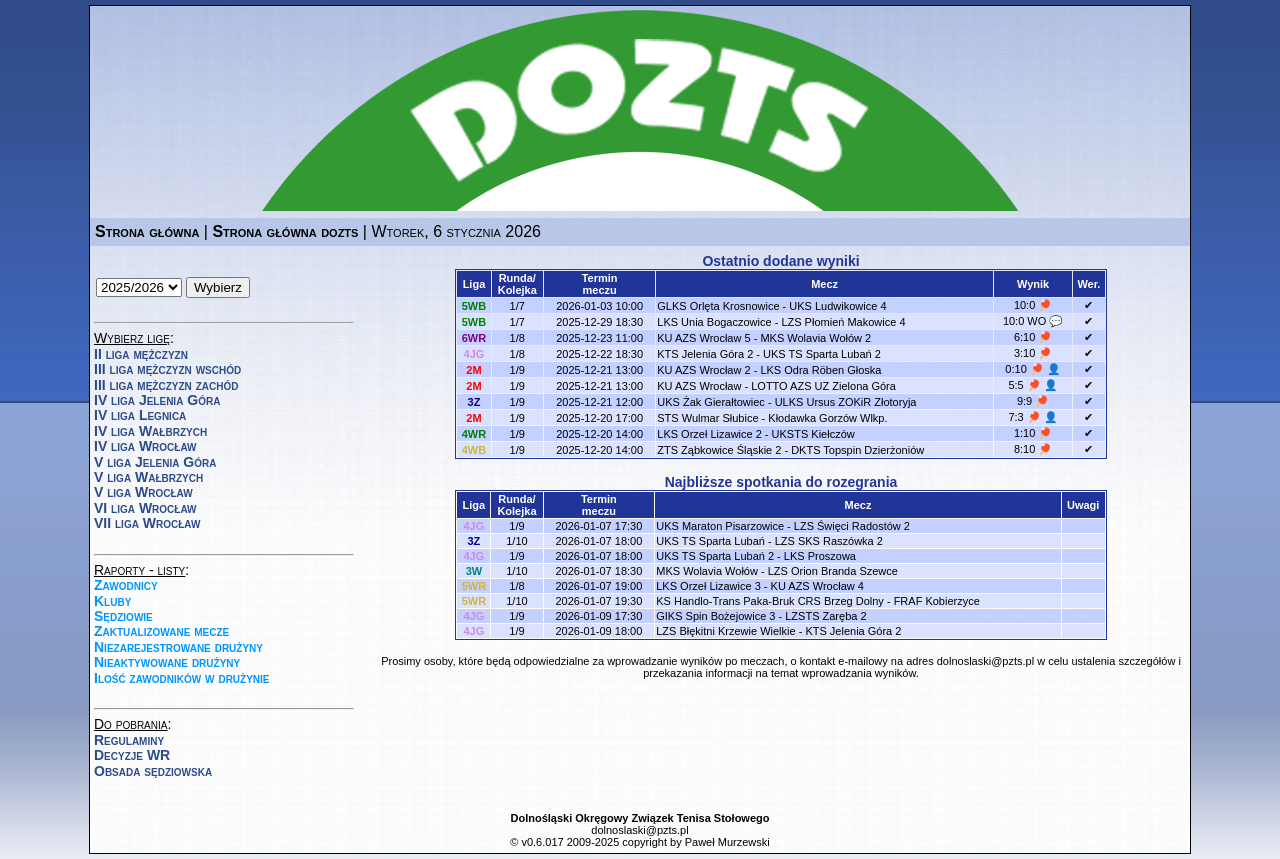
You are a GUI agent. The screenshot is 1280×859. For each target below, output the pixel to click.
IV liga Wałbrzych (150, 431)
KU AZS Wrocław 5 (703, 338)
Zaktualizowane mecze (161, 631)
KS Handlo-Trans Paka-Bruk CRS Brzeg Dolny (770, 601)
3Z (474, 402)
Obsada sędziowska (153, 771)
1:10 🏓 (1033, 433)
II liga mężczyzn (141, 354)
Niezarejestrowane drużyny (178, 647)
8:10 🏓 (1033, 449)
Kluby (112, 601)
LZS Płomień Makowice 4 (843, 322)
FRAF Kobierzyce (937, 601)
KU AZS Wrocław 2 (703, 370)
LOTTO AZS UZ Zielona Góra (823, 386)
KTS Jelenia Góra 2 (705, 354)
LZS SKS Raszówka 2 (829, 541)
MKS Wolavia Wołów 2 (815, 338)
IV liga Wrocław (145, 446)
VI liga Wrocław (145, 508)
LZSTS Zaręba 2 (825, 616)
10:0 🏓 (1033, 305)
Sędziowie (123, 616)
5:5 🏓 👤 (1032, 385)
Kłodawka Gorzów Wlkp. (827, 418)
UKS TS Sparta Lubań (710, 541)
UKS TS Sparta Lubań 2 (822, 354)
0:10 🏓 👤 (1033, 369)
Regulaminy (129, 740)
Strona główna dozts (285, 231)
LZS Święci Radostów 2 (852, 526)
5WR (474, 586)
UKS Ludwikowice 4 (837, 306)
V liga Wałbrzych (148, 477)
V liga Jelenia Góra (155, 462)
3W (474, 571)
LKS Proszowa (820, 556)
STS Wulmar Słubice (707, 418)
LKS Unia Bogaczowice (714, 322)
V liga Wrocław (143, 492)
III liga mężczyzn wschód (167, 369)
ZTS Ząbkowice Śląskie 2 (719, 450)
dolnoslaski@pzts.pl (985, 661)
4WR (474, 434)
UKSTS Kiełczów (813, 434)
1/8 (517, 338)
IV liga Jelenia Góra (157, 400)
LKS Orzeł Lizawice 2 (709, 434)
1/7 (517, 306)
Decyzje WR (132, 755)
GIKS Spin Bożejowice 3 (715, 616)
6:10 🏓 (1033, 337)
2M (473, 370)
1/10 (516, 541)
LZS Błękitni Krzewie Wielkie (725, 631)
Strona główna (147, 231)
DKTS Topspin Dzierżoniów (857, 450)
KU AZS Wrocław (699, 386)
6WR (474, 338)
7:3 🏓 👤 (1032, 417)
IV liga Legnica (140, 415)
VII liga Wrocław (147, 523)
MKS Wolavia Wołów (707, 571)
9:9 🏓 (1033, 401)
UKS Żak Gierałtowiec (711, 402)
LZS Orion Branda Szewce (833, 571)
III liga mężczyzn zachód (166, 385)
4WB (474, 450)
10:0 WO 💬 (1033, 321)
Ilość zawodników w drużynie (182, 678)
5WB (474, 306)
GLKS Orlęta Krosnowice (718, 306)
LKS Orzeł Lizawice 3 (708, 586)
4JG (474, 354)
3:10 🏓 (1033, 353)
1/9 (517, 370)
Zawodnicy (126, 585)
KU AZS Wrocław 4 (817, 586)
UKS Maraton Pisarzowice (720, 526)
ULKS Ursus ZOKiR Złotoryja (846, 402)
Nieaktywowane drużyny (167, 662)
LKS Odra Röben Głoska (820, 370)
